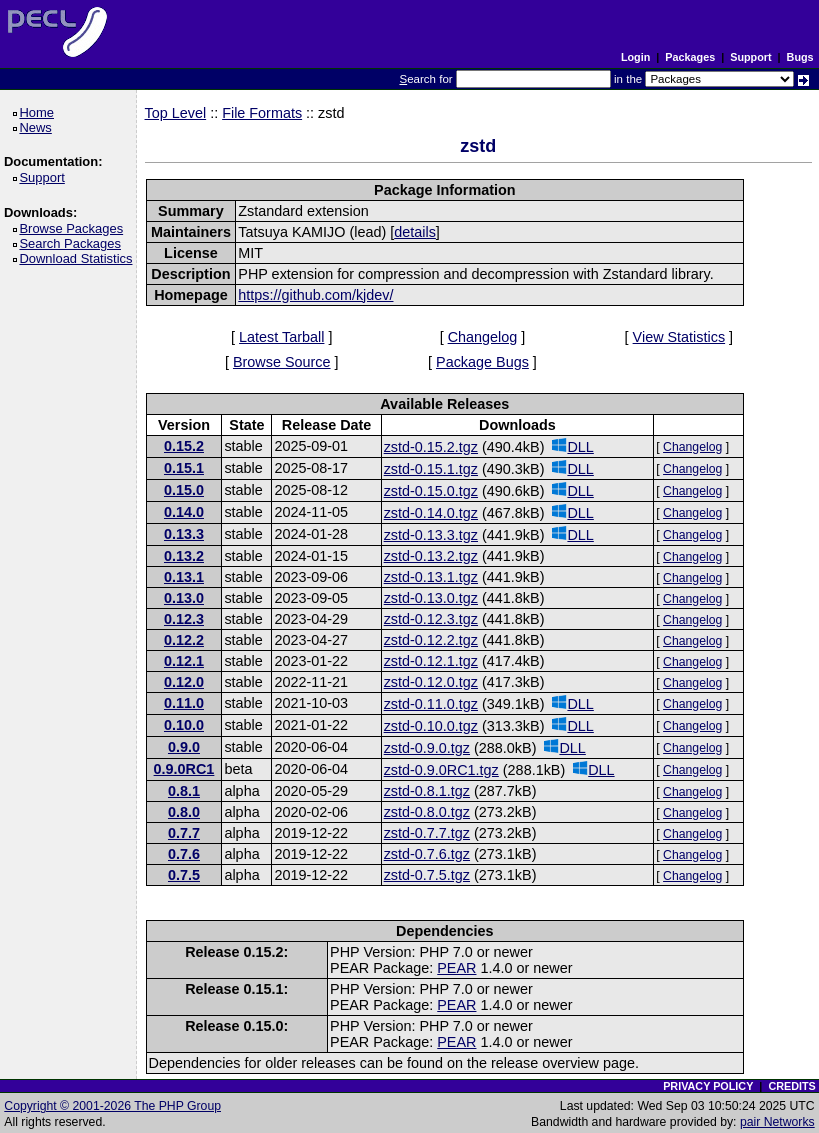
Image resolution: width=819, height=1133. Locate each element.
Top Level (176, 113)
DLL (572, 446)
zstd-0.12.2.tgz (431, 640)
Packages (690, 57)
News (38, 127)
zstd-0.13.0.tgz (431, 598)
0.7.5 (184, 875)
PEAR (456, 968)
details (415, 232)
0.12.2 (184, 640)
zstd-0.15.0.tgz (431, 491)
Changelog (483, 337)
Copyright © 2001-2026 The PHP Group (112, 1106)
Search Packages (73, 243)
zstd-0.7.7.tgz (427, 833)
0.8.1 (184, 791)
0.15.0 (184, 490)
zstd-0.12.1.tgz (431, 661)
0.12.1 (184, 661)
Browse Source (282, 362)
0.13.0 (184, 598)
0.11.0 (184, 703)
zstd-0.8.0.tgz (427, 812)
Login (635, 57)
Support (750, 57)
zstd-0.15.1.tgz (431, 469)
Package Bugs (482, 362)
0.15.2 (184, 446)
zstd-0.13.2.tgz (431, 556)
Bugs (800, 57)
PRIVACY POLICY (708, 1086)
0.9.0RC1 (184, 769)
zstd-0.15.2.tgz (431, 447)
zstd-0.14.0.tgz (431, 513)
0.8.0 (184, 812)
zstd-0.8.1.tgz (427, 791)
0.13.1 (184, 577)
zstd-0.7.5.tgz (427, 875)
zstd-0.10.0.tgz (431, 726)
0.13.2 (184, 556)
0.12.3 (184, 619)
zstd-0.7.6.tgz (427, 854)
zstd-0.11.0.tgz (431, 704)
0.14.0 (184, 512)
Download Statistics (79, 258)
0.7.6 (184, 854)
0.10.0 (184, 725)
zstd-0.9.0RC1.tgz (441, 770)
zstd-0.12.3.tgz (431, 619)
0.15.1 (184, 468)
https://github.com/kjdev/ (315, 295)
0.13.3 (184, 534)
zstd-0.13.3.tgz (431, 535)
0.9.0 (184, 747)
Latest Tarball (281, 337)
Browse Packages (74, 228)
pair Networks (777, 1122)
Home (39, 112)
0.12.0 (184, 682)
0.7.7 (184, 833)
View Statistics (679, 337)
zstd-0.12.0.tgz (431, 682)
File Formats (262, 113)
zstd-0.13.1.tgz (431, 577)
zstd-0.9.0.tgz (427, 748)
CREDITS (791, 1086)
